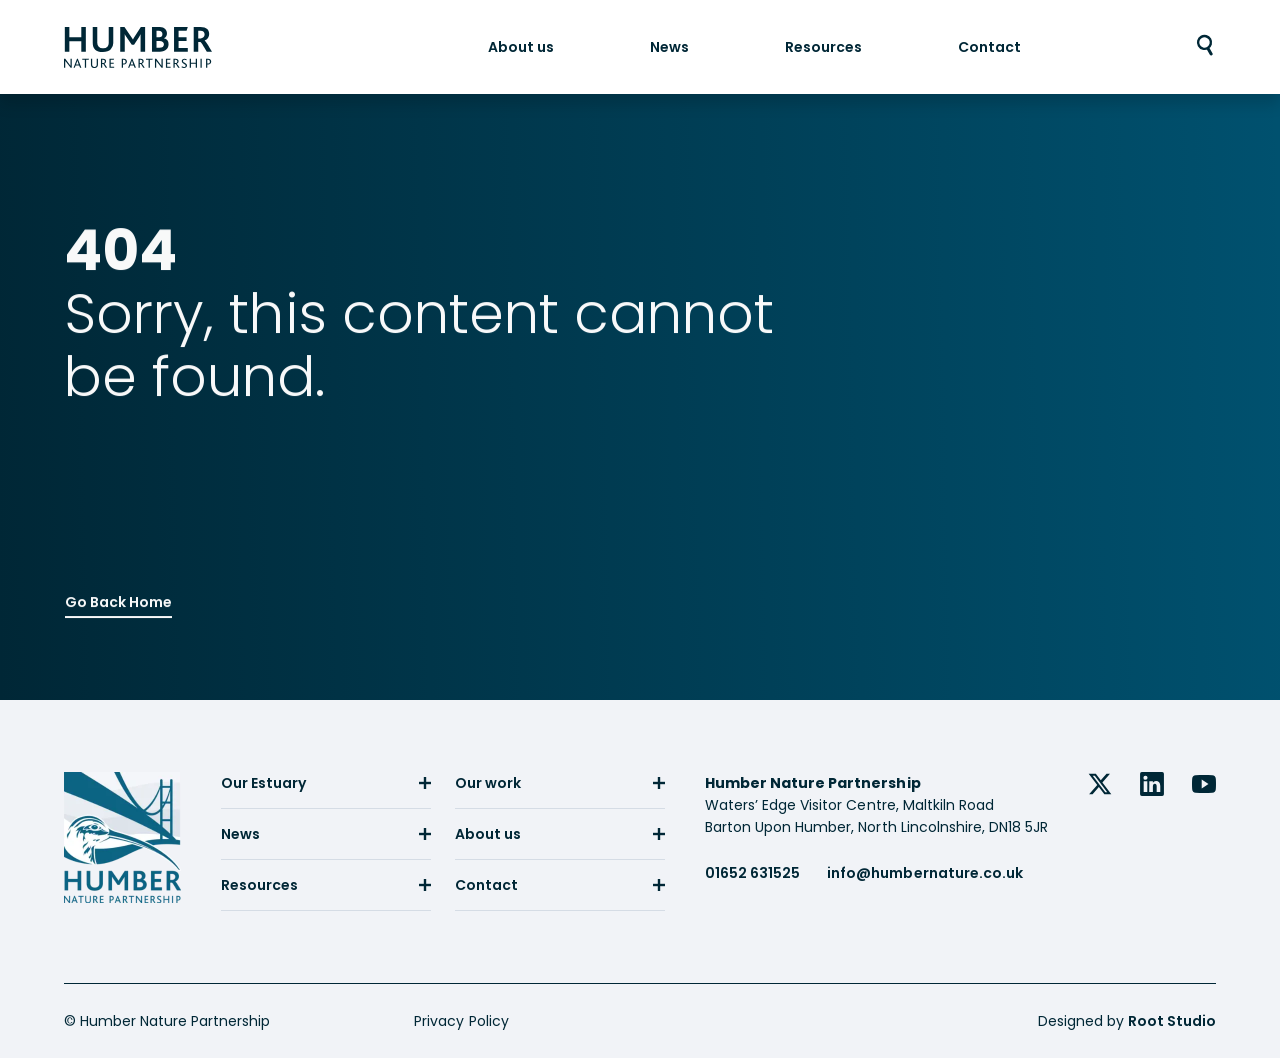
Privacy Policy (461, 1021)
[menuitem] (521, 47)
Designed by (1127, 1021)
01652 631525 (752, 873)
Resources (823, 47)
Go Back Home (118, 599)
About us (521, 47)
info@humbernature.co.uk (924, 873)
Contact (989, 47)
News (669, 47)
